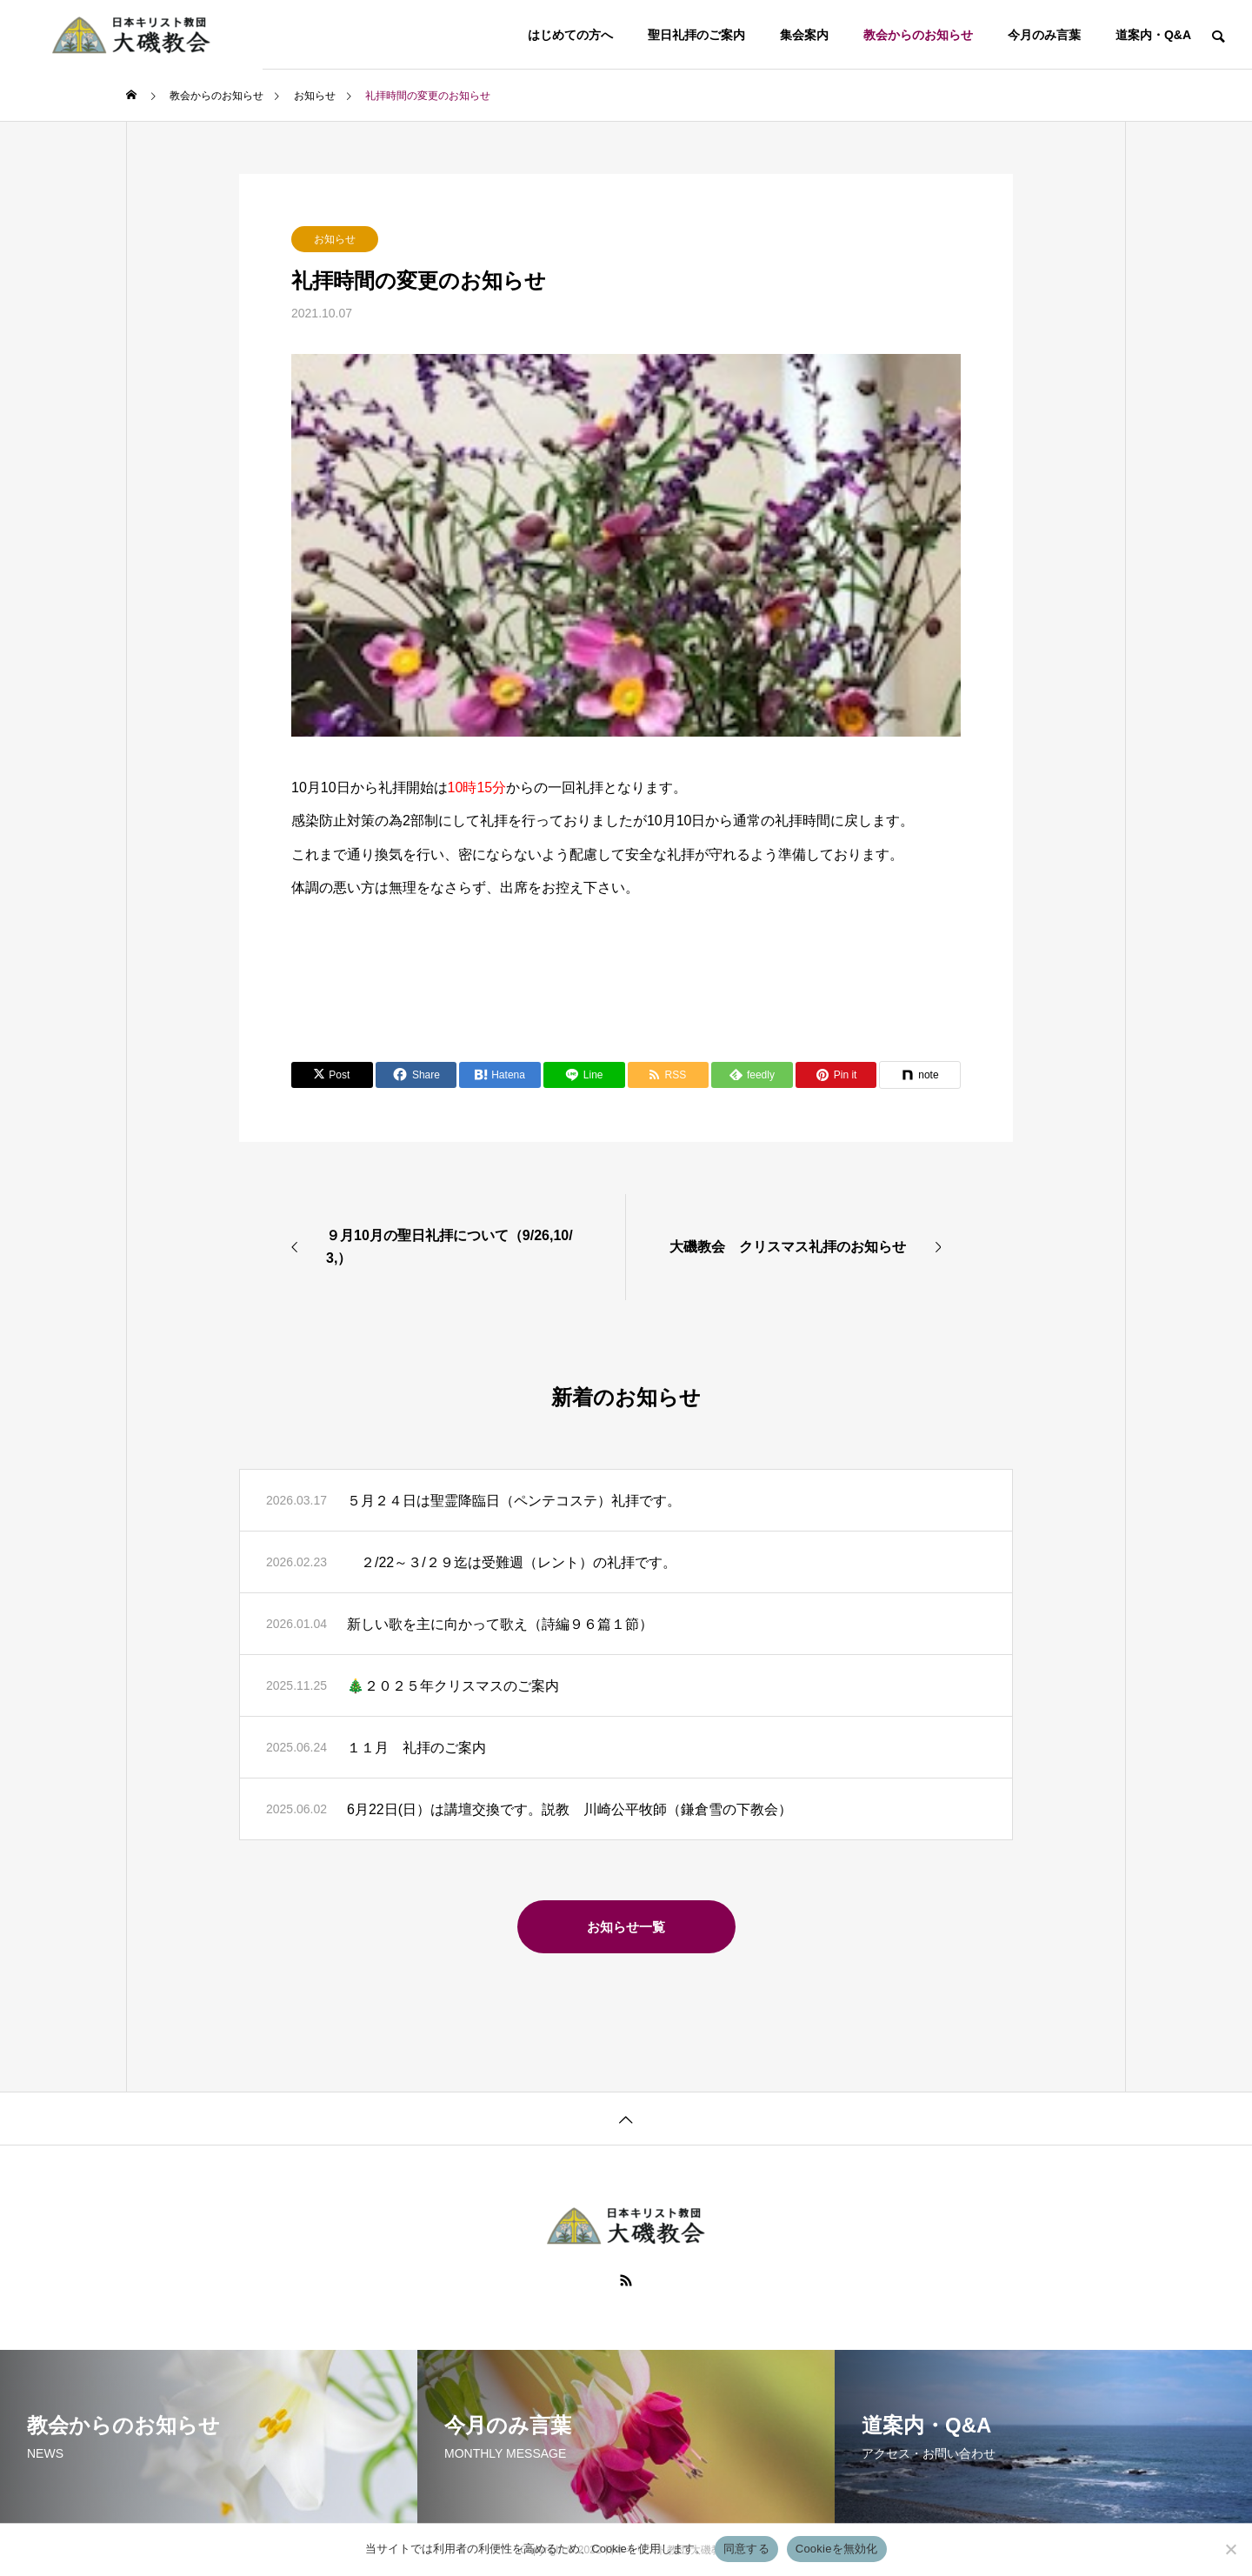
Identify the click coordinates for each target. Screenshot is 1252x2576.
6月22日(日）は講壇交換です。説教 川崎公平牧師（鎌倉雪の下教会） (569, 1809)
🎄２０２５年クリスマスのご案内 (453, 1685)
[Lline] (584, 1075)
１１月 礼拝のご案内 (416, 1747)
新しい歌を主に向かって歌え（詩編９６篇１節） (500, 1624)
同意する (746, 2548)
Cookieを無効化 (837, 2548)
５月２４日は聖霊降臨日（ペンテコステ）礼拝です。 (514, 1500)
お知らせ (335, 239)
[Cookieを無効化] (1230, 2549)
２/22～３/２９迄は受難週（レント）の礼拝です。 (511, 1562)
